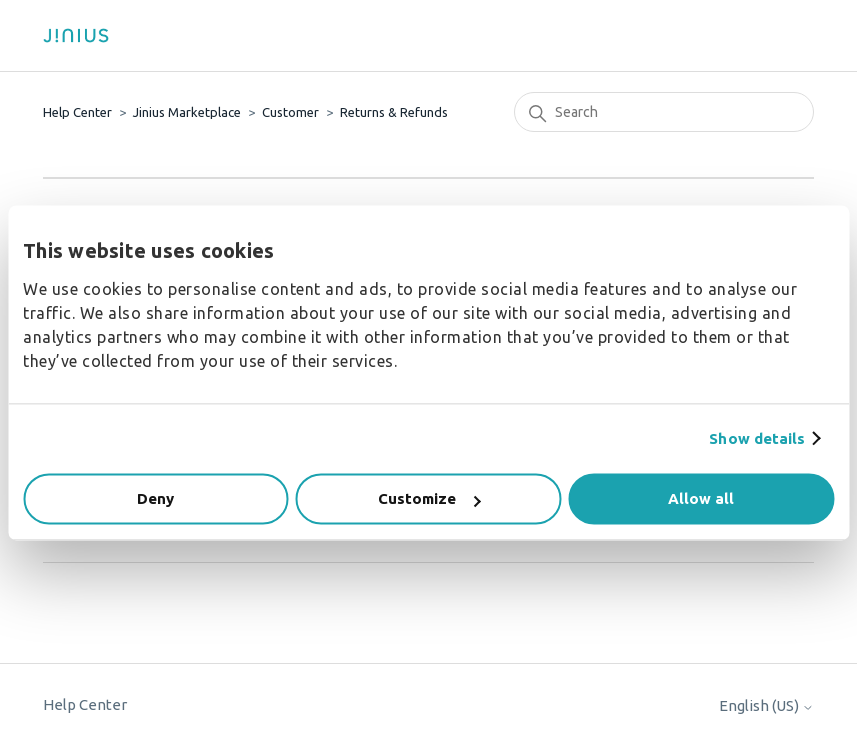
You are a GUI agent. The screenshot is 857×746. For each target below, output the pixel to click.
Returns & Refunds (394, 112)
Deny (155, 498)
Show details (757, 438)
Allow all (701, 498)
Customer (290, 112)
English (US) (766, 705)
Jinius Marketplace (187, 112)
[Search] (664, 112)
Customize (429, 498)
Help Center (77, 112)
